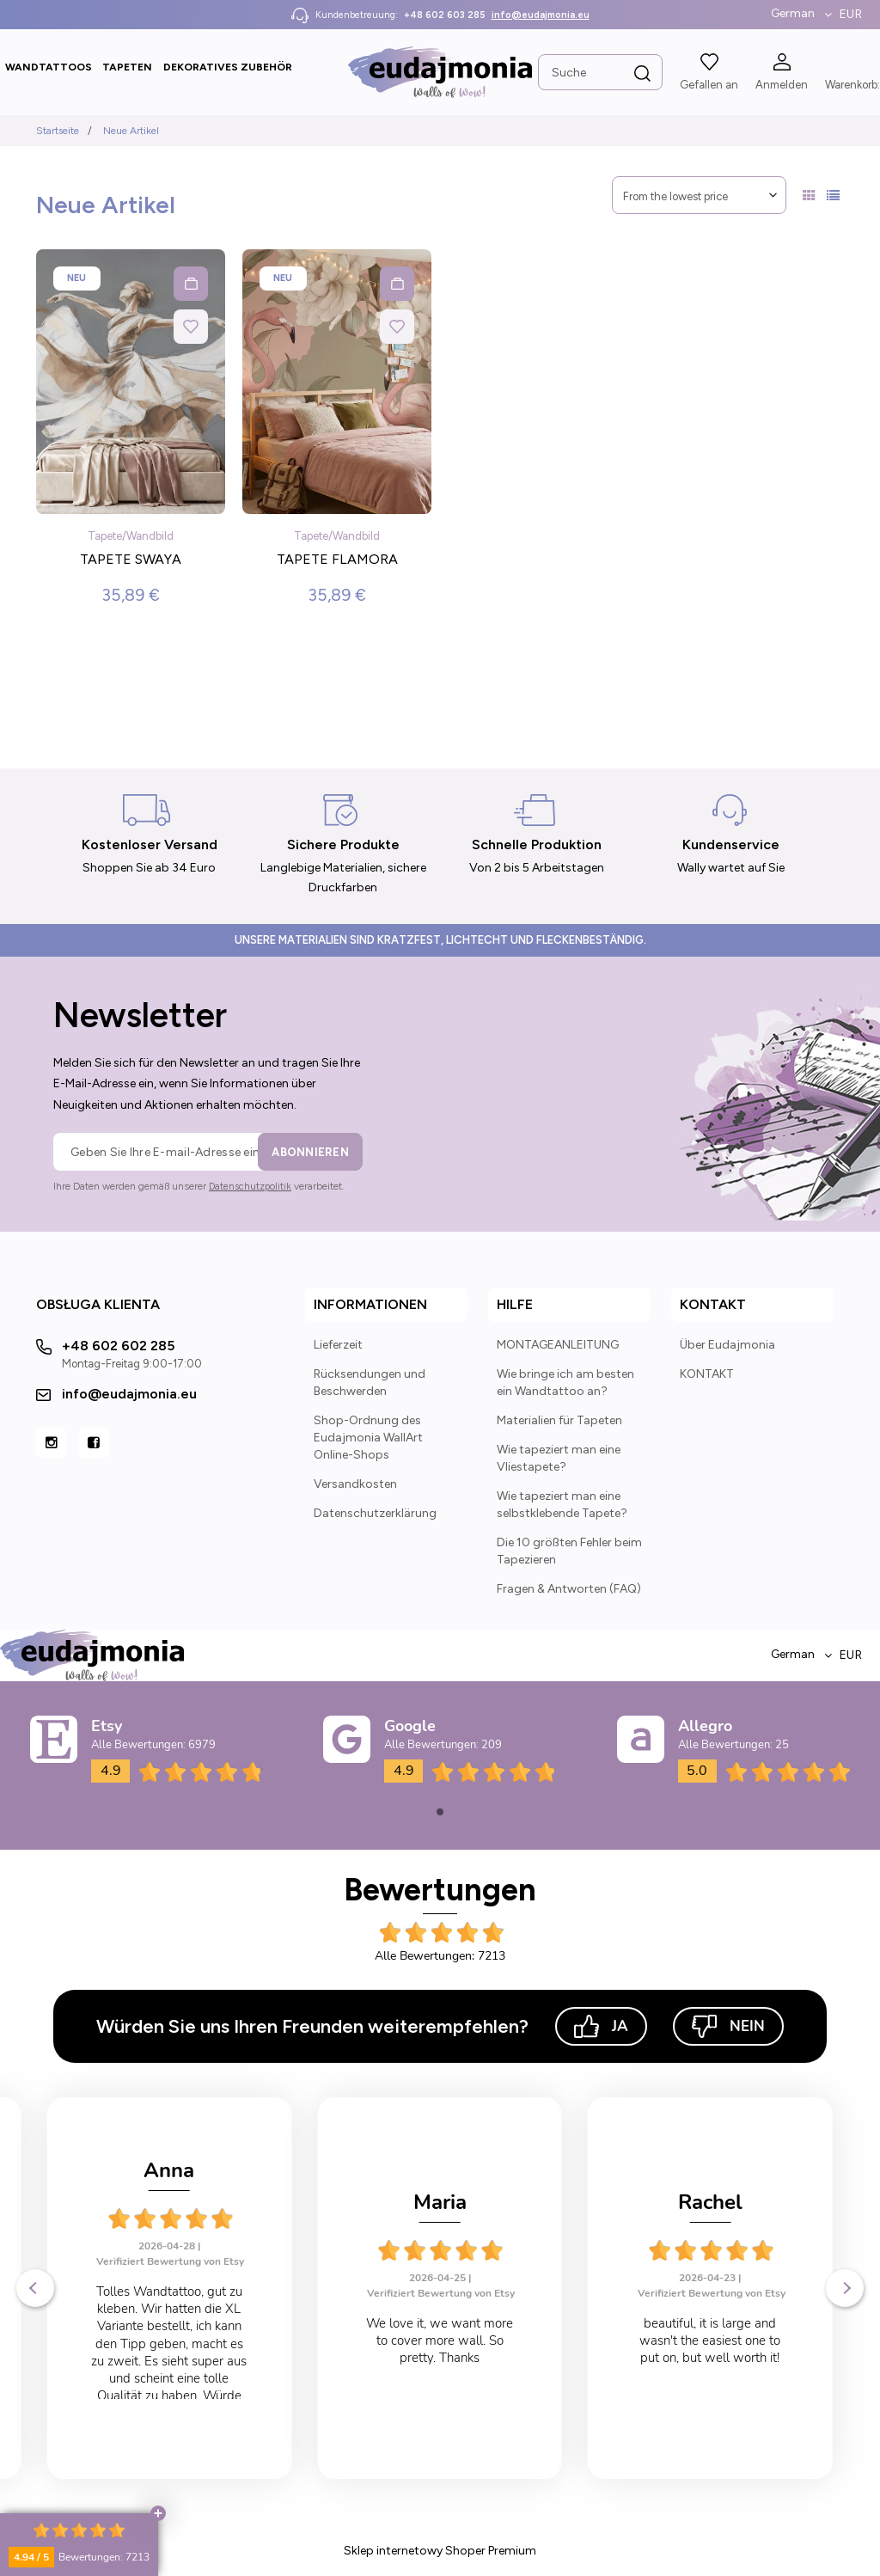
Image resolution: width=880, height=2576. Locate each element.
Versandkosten (355, 1484)
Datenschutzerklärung (375, 1513)
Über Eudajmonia (727, 1344)
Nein (728, 2026)
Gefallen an (709, 84)
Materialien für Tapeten (559, 1420)
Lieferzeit (338, 1344)
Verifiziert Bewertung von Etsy (171, 2293)
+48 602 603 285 (445, 15)
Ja (601, 2026)
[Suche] (643, 74)
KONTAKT (707, 1374)
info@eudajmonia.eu (541, 15)
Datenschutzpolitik (250, 1186)
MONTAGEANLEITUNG (558, 1344)
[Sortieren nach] (699, 195)
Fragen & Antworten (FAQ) (569, 1589)
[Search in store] (600, 72)
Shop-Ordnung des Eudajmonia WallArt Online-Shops (368, 1437)
